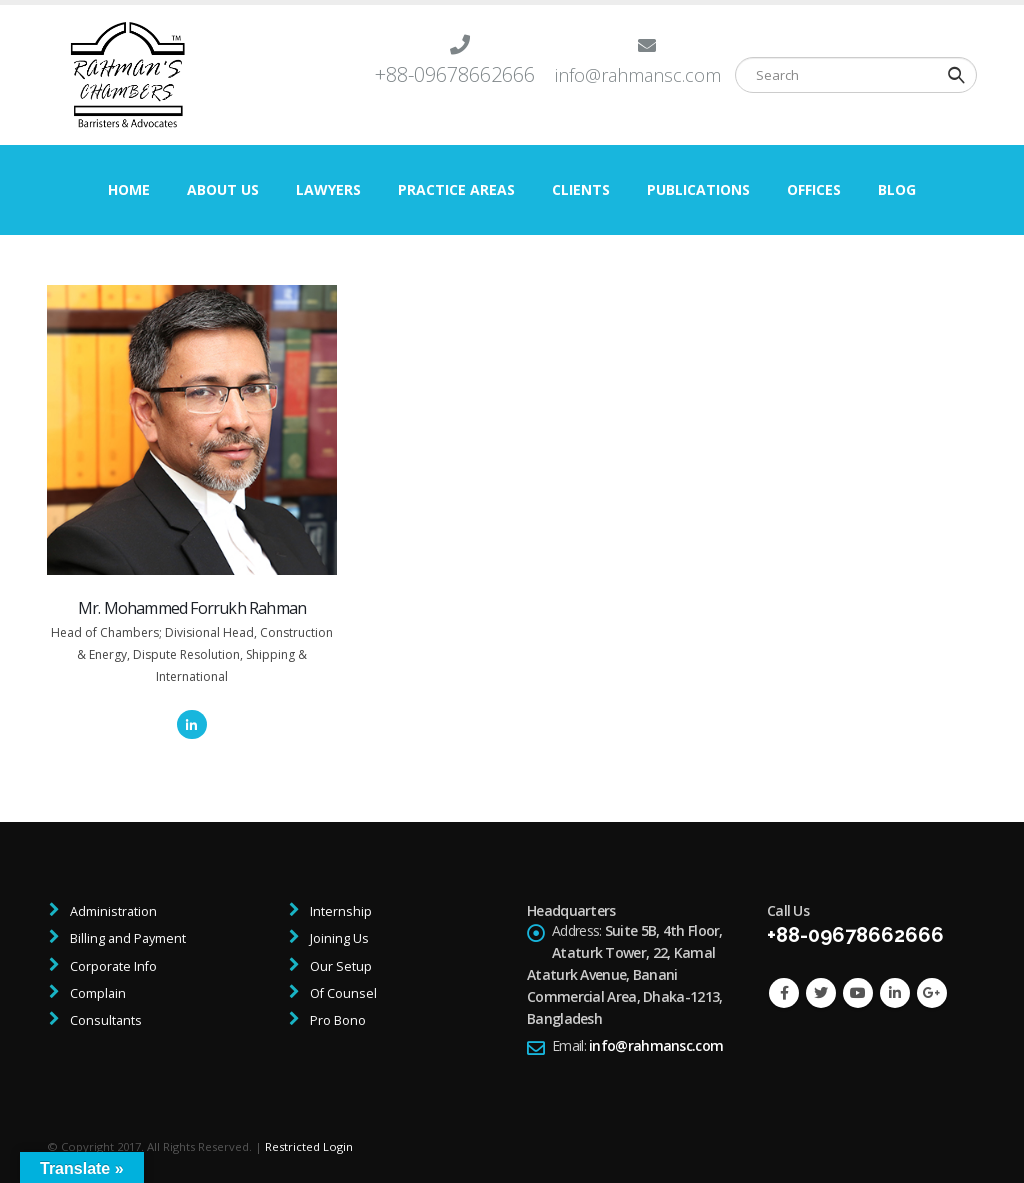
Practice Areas (456, 189)
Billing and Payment (126, 938)
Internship (339, 911)
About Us (223, 189)
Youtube (858, 993)
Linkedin (895, 993)
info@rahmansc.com (656, 1045)
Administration (112, 911)
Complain (96, 993)
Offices (814, 189)
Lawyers (328, 189)
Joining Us (338, 938)
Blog (897, 189)
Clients (581, 189)
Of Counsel (342, 993)
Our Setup (339, 966)
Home (129, 189)
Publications (698, 189)
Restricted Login (309, 1146)
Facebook (784, 993)
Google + (932, 993)
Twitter (821, 993)
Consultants (104, 1020)
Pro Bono (336, 1020)
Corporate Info (112, 966)
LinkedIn (191, 724)
